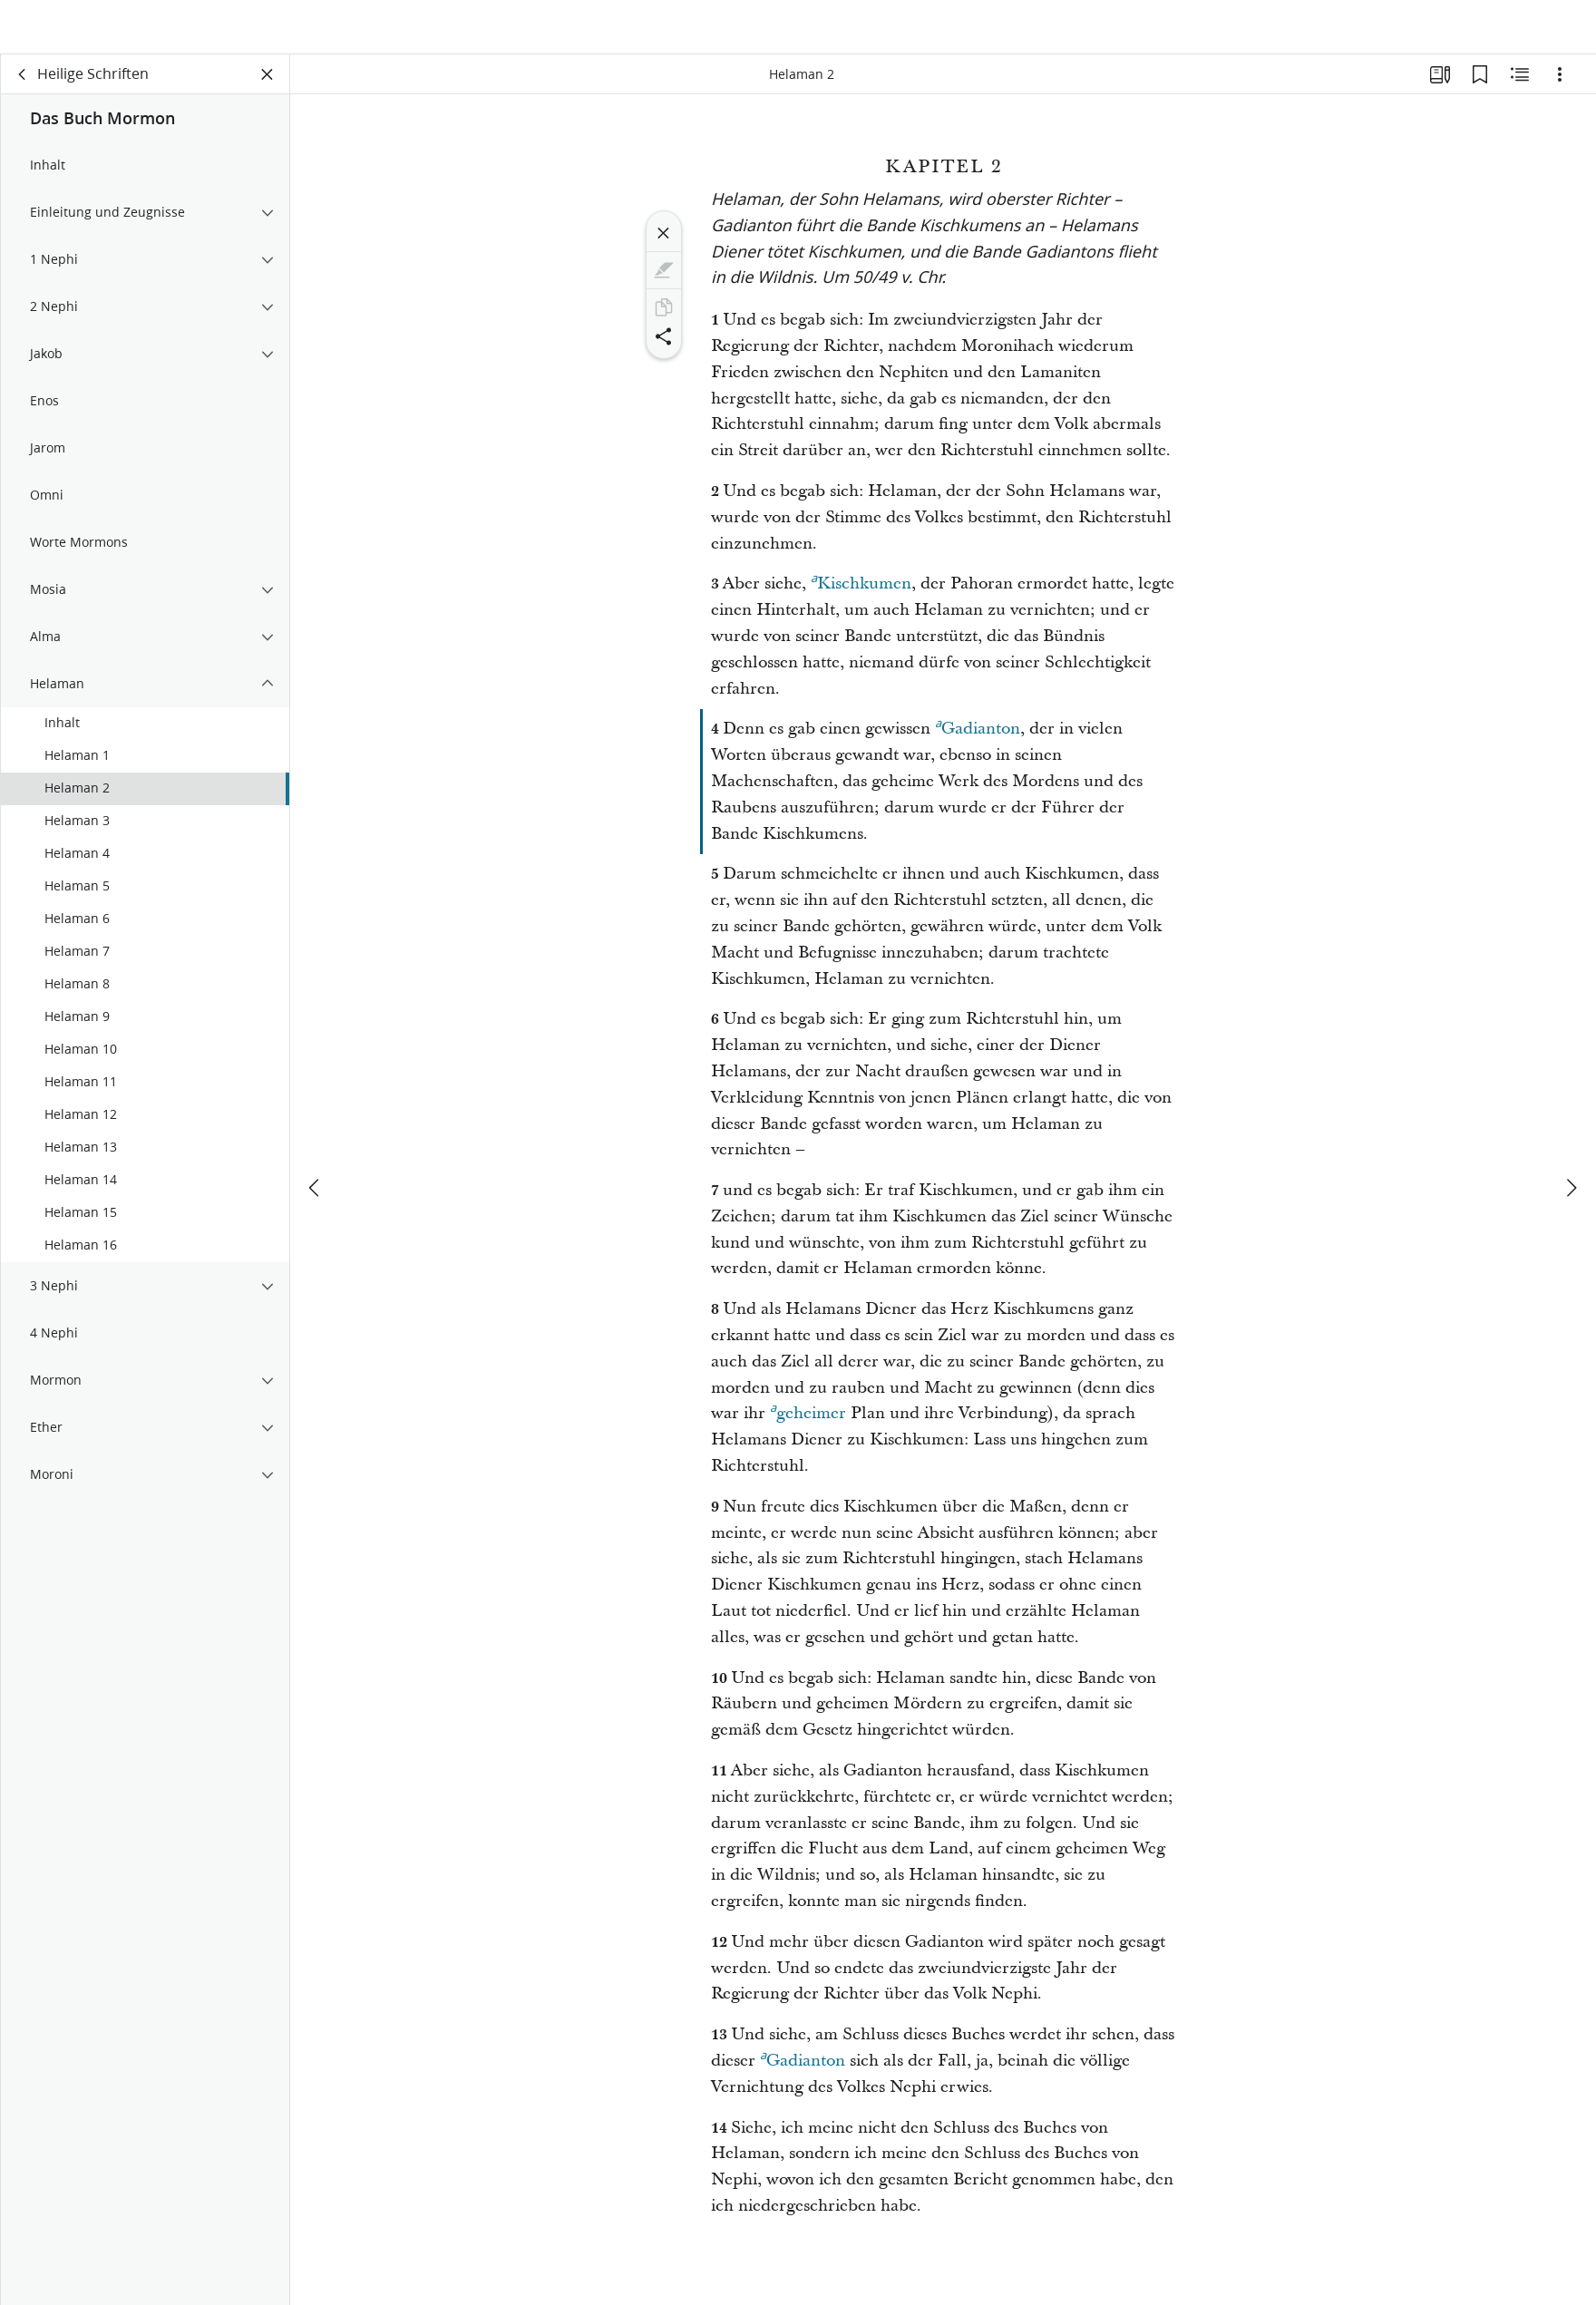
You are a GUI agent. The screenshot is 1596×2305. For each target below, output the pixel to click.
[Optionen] (1560, 87)
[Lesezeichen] (1480, 87)
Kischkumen (861, 594)
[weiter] (1570, 1170)
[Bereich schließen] (267, 87)
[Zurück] (22, 87)
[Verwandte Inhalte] (1520, 87)
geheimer (808, 1423)
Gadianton (977, 739)
